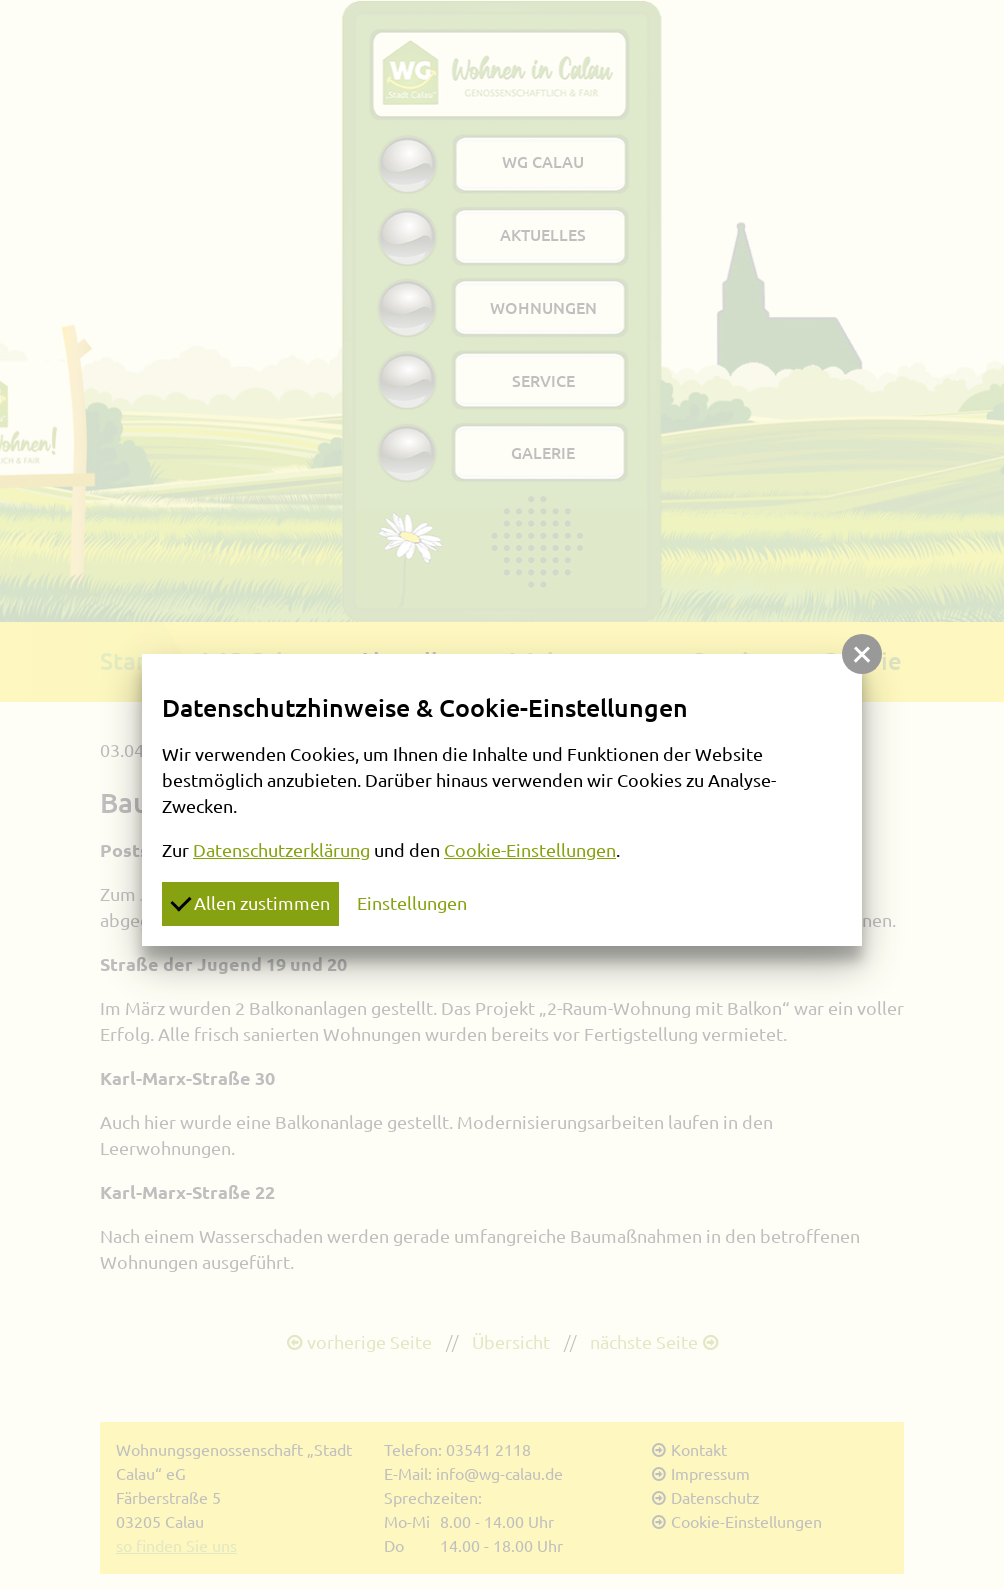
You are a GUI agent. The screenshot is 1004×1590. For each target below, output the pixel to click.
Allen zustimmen (250, 901)
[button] (862, 654)
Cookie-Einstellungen (530, 850)
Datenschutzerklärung (281, 850)
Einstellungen (412, 903)
